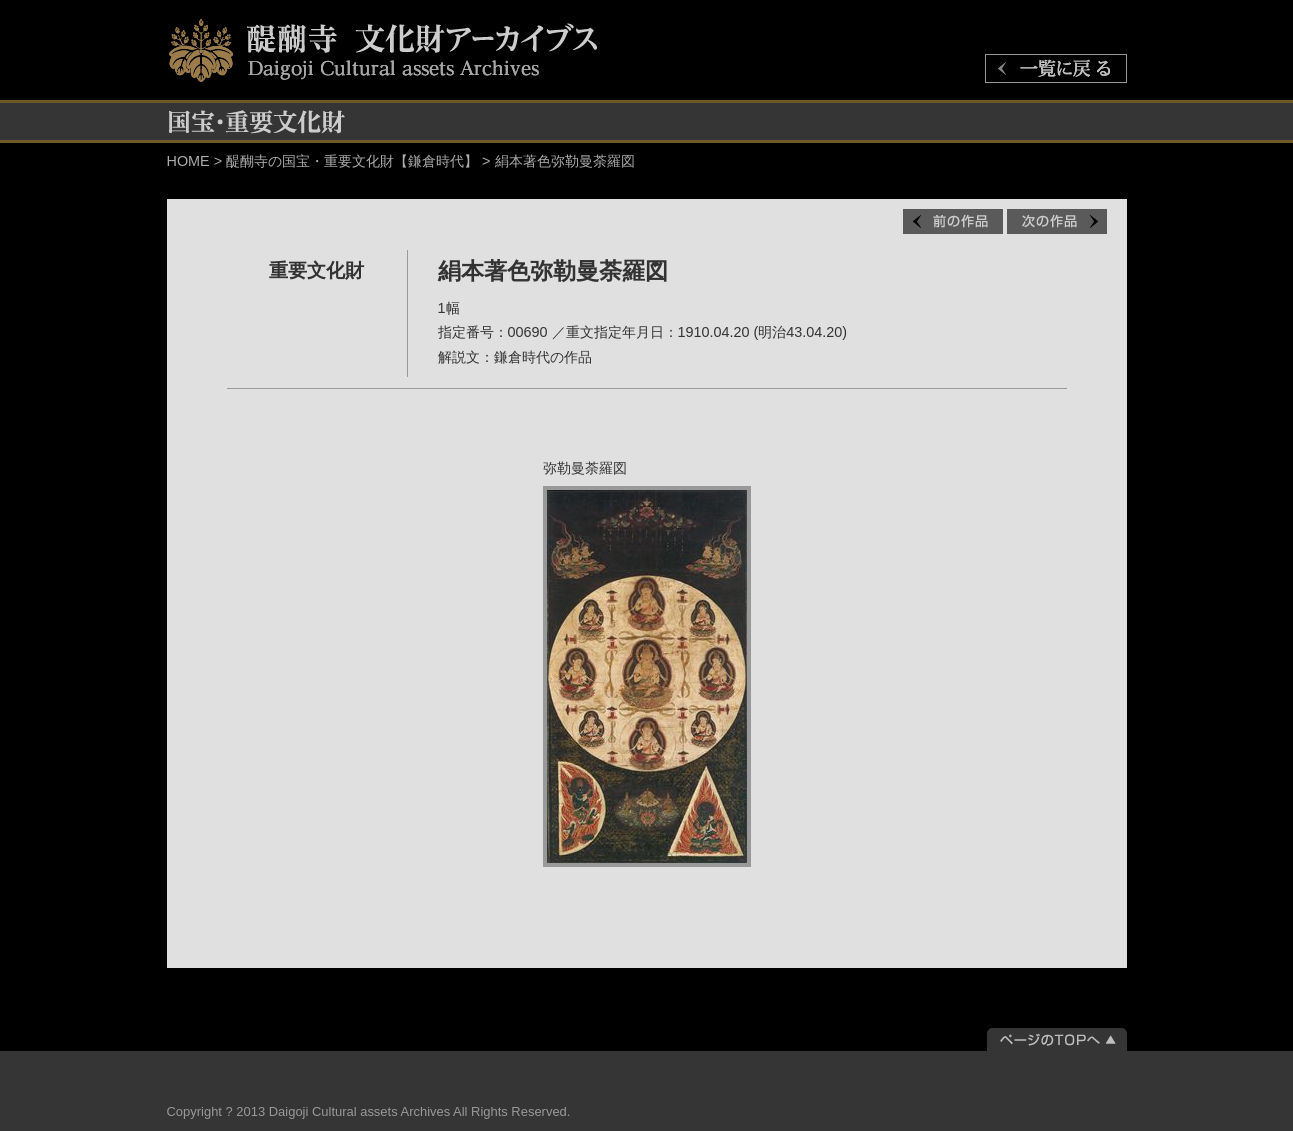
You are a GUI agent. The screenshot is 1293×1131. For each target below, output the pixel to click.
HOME (188, 161)
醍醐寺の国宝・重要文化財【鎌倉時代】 (352, 161)
